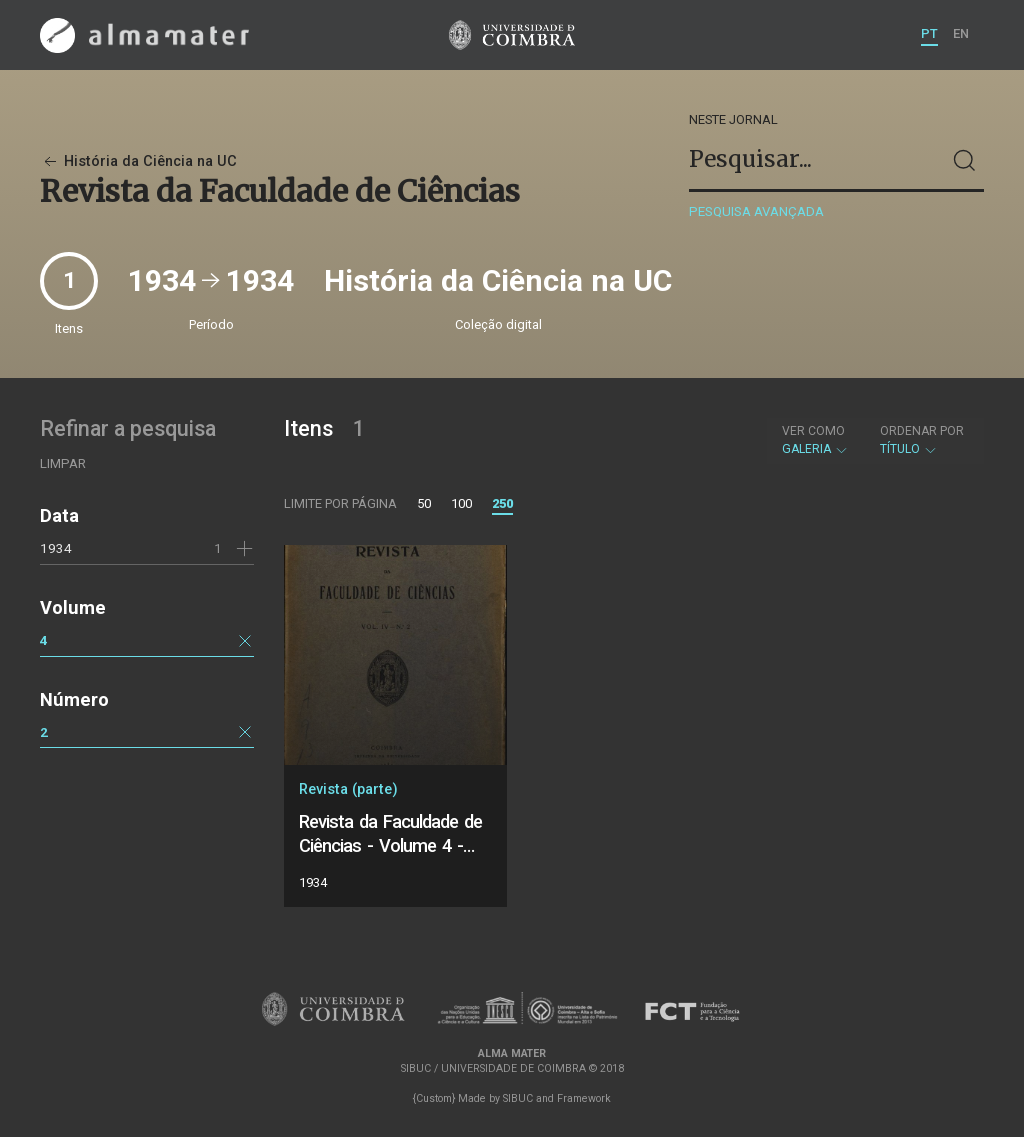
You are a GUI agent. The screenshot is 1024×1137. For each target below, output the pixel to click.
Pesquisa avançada (756, 211)
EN (961, 33)
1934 (56, 548)
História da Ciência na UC (138, 161)
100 (461, 503)
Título (922, 440)
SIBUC (518, 1098)
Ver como (813, 431)
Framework (584, 1098)
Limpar (63, 463)
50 (424, 503)
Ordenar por (922, 431)
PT (929, 33)
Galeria (815, 440)
